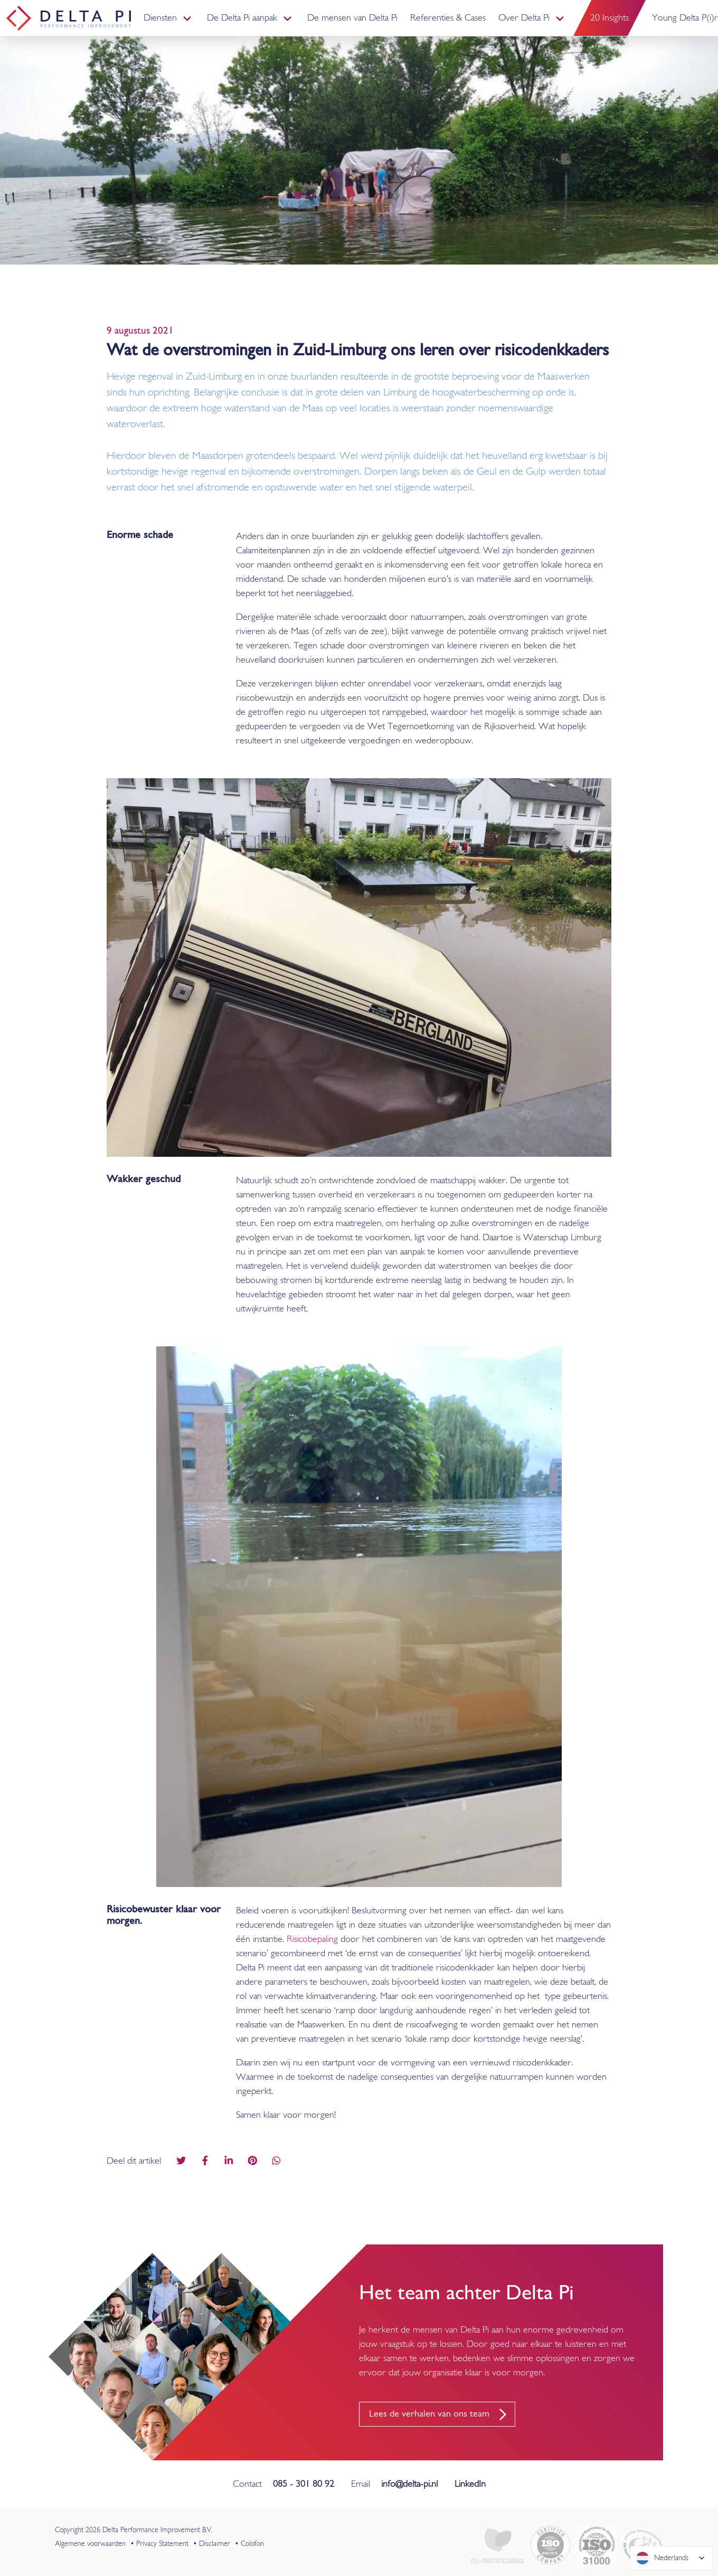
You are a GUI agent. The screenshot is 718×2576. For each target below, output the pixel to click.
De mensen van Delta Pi (352, 18)
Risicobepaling (312, 1940)
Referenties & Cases (448, 18)
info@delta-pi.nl (409, 2484)
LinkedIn (470, 2484)
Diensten (160, 18)
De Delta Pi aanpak (242, 18)
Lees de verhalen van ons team (429, 2414)
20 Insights (609, 18)
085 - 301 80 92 (303, 2484)
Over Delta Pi (524, 18)
